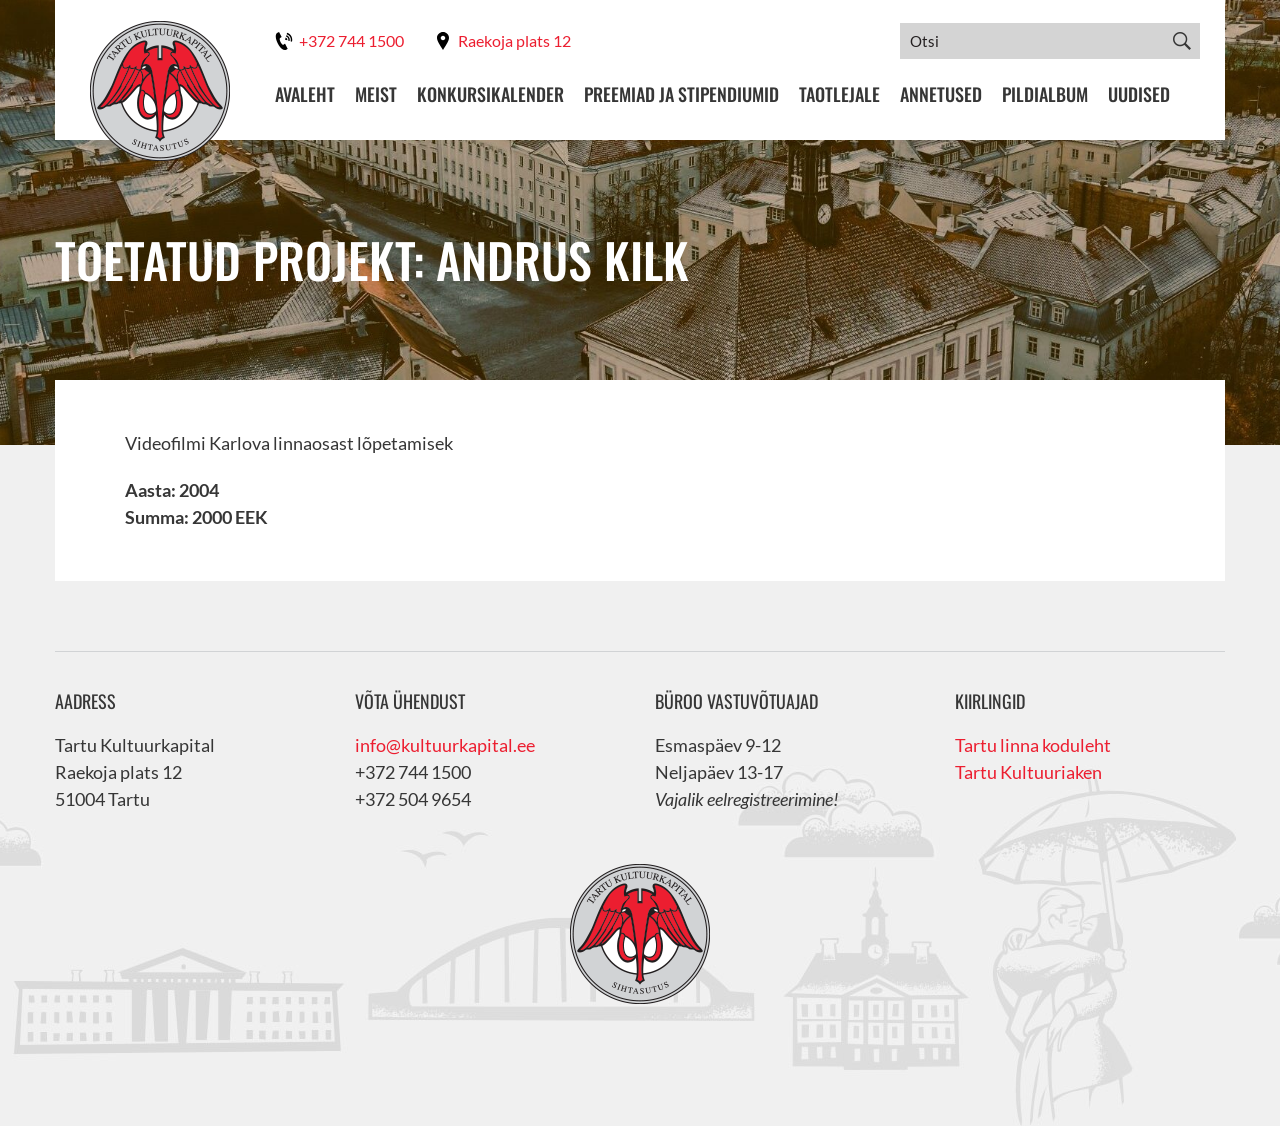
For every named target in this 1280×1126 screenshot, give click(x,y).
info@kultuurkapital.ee (445, 745)
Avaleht (305, 94)
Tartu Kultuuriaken (1028, 772)
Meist (376, 94)
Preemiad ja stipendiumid (681, 94)
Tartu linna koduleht (1033, 745)
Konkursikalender (490, 94)
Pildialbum (1045, 94)
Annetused (941, 94)
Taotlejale (839, 94)
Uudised (1139, 94)
